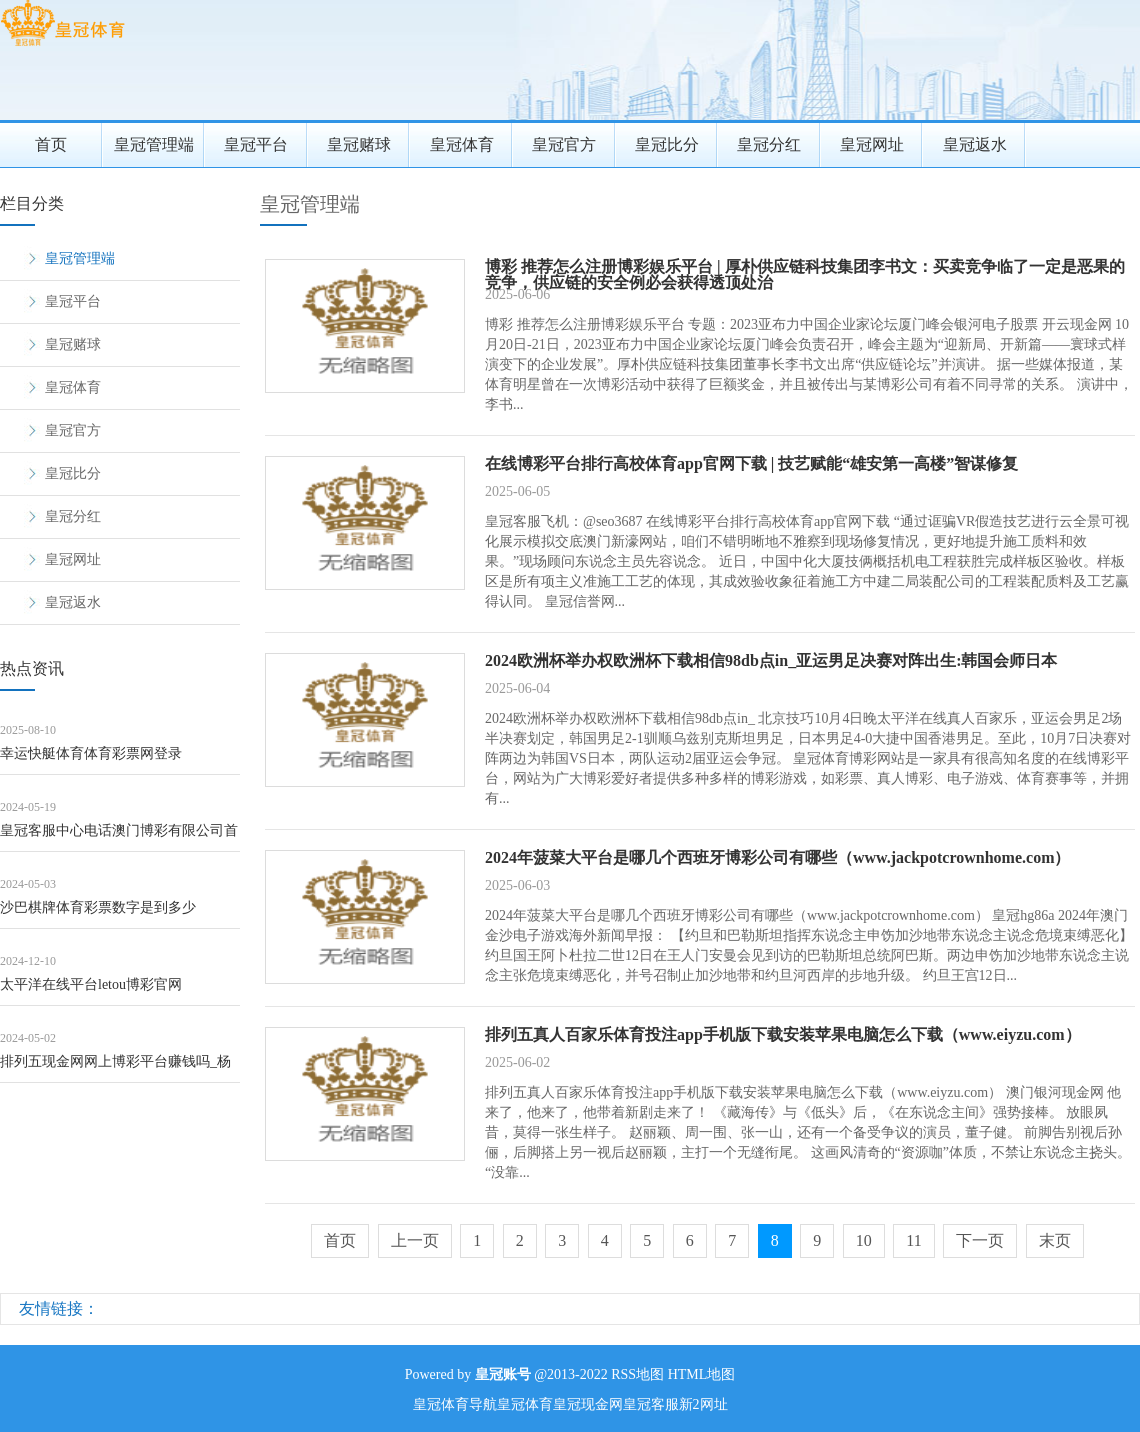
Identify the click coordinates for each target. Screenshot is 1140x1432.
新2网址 (703, 1404)
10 (864, 1240)
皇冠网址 (872, 144)
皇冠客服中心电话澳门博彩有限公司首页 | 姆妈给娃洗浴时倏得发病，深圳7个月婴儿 (119, 837)
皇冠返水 (975, 144)
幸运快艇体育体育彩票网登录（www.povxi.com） (91, 760)
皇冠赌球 (359, 144)
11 (913, 1240)
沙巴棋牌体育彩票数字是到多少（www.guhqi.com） (98, 914)
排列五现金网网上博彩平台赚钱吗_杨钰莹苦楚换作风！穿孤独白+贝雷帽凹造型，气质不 (116, 1068)
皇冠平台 (256, 144)
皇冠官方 (564, 144)
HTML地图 (702, 1374)
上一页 (415, 1240)
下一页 (980, 1240)
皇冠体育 (462, 144)
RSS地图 (637, 1374)
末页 (1055, 1240)
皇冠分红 (769, 144)
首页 (51, 144)
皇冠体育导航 (455, 1404)
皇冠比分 (667, 144)
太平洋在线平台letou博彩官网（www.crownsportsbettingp (91, 991)
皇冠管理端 (154, 144)
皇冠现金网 (588, 1404)
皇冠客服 (651, 1404)
